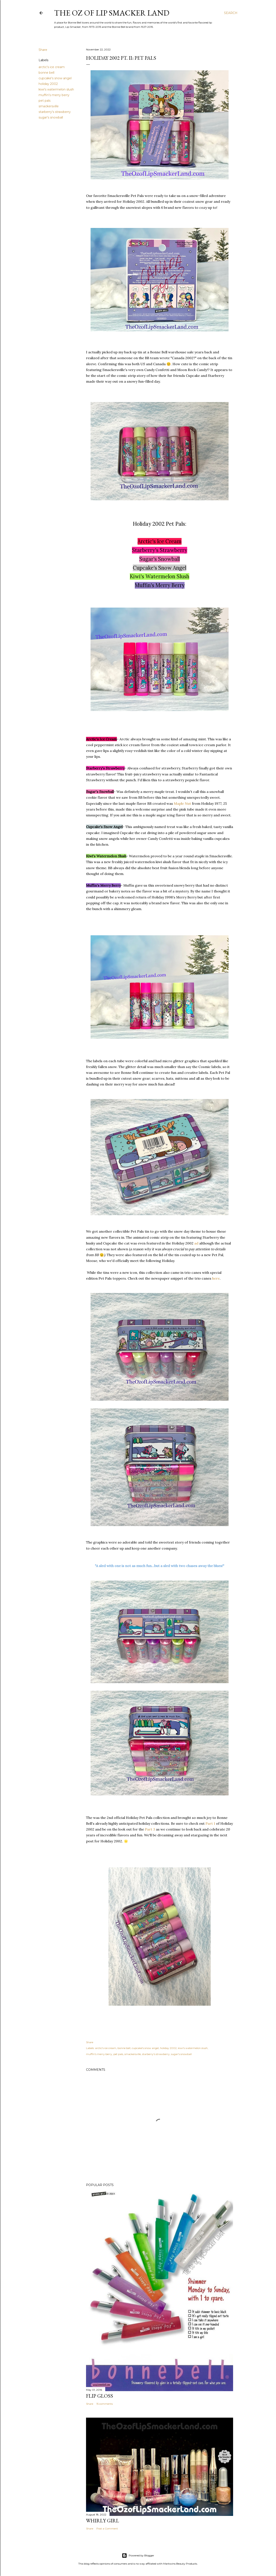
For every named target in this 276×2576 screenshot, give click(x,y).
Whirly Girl (102, 2520)
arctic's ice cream (52, 67)
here (216, 1278)
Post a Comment (107, 2528)
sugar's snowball (51, 117)
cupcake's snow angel (55, 78)
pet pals (44, 101)
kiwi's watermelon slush (56, 89)
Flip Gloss (99, 2395)
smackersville (49, 106)
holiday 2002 (48, 84)
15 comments (104, 2403)
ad (196, 1243)
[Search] (230, 13)
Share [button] (43, 50)
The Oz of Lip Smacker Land (111, 13)
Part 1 (210, 1823)
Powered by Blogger (138, 2555)
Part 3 (150, 1829)
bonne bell (46, 73)
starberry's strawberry (55, 112)
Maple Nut (182, 803)
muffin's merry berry (54, 95)
